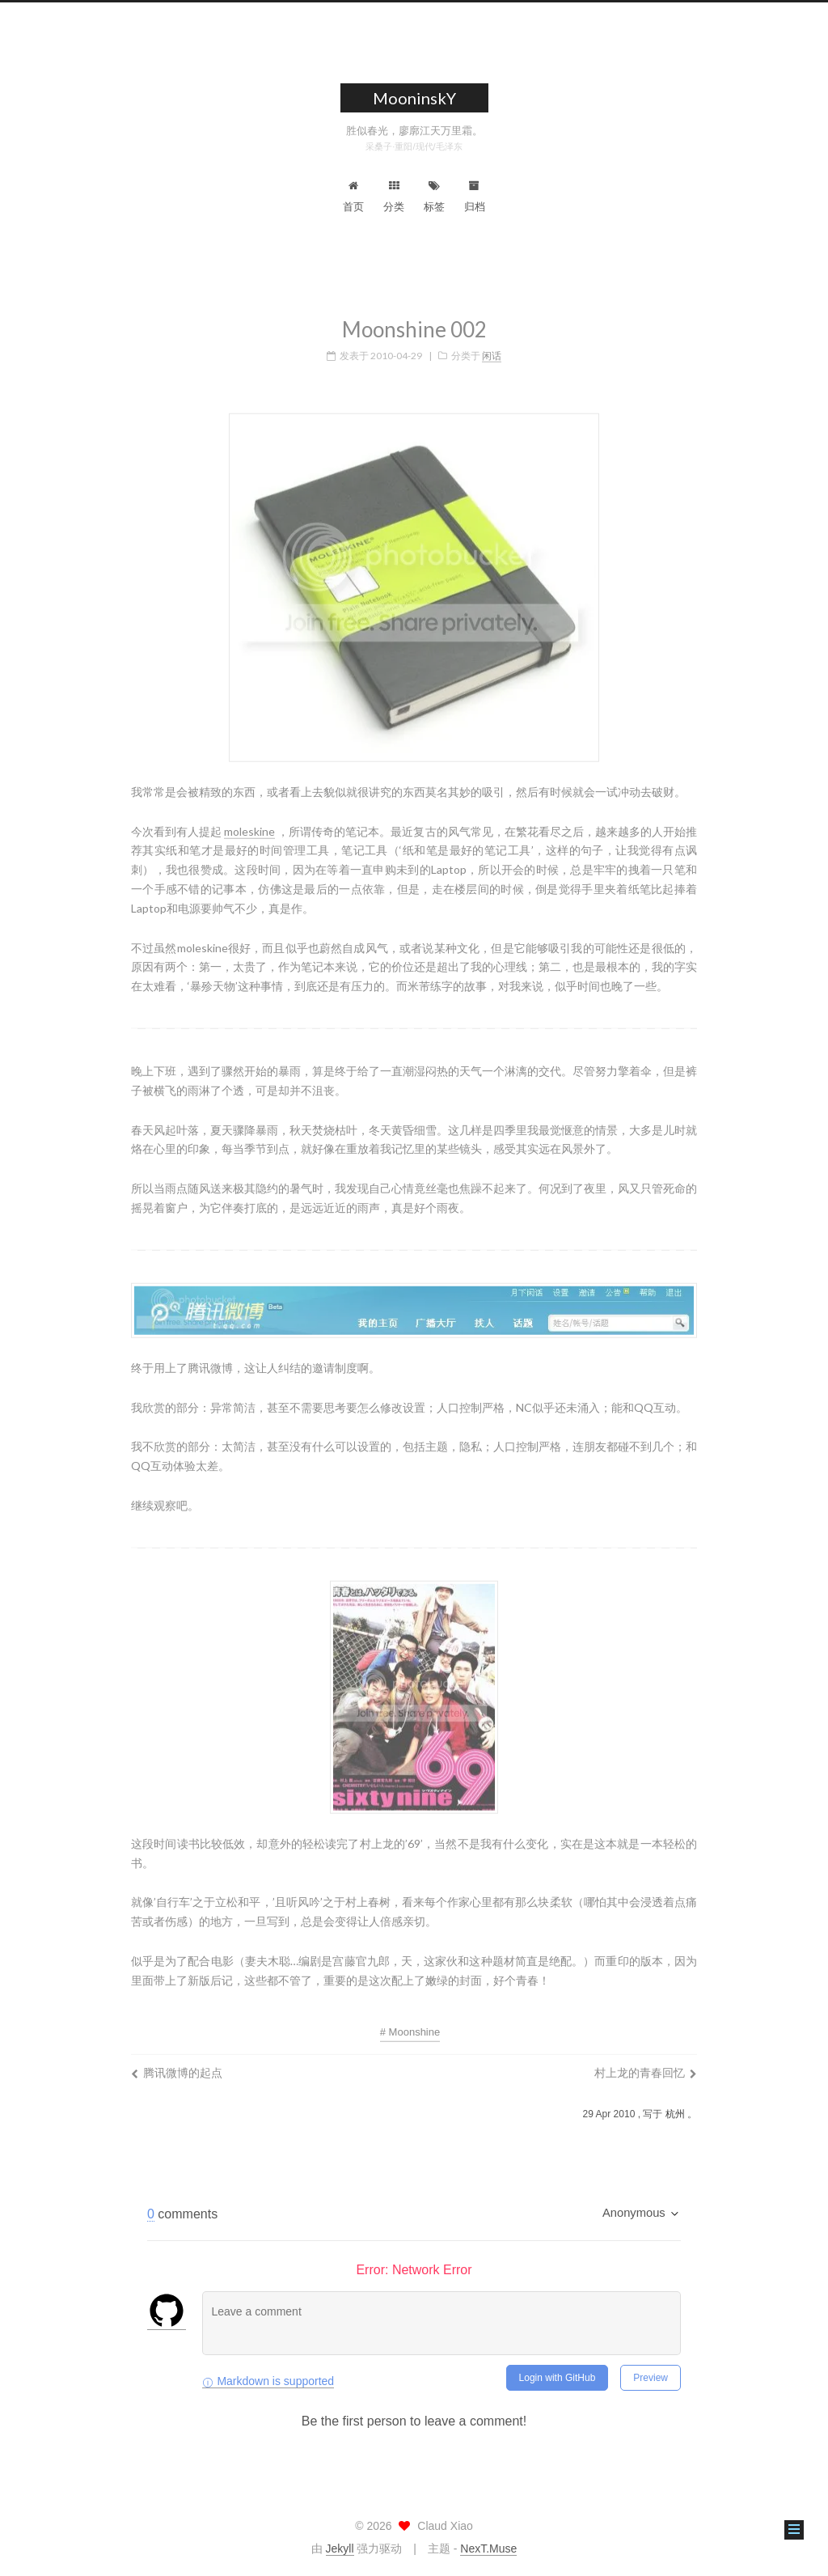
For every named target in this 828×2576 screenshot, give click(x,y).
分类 (393, 196)
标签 (434, 196)
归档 (474, 196)
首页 (353, 196)
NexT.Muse (488, 2548)
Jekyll (340, 2548)
